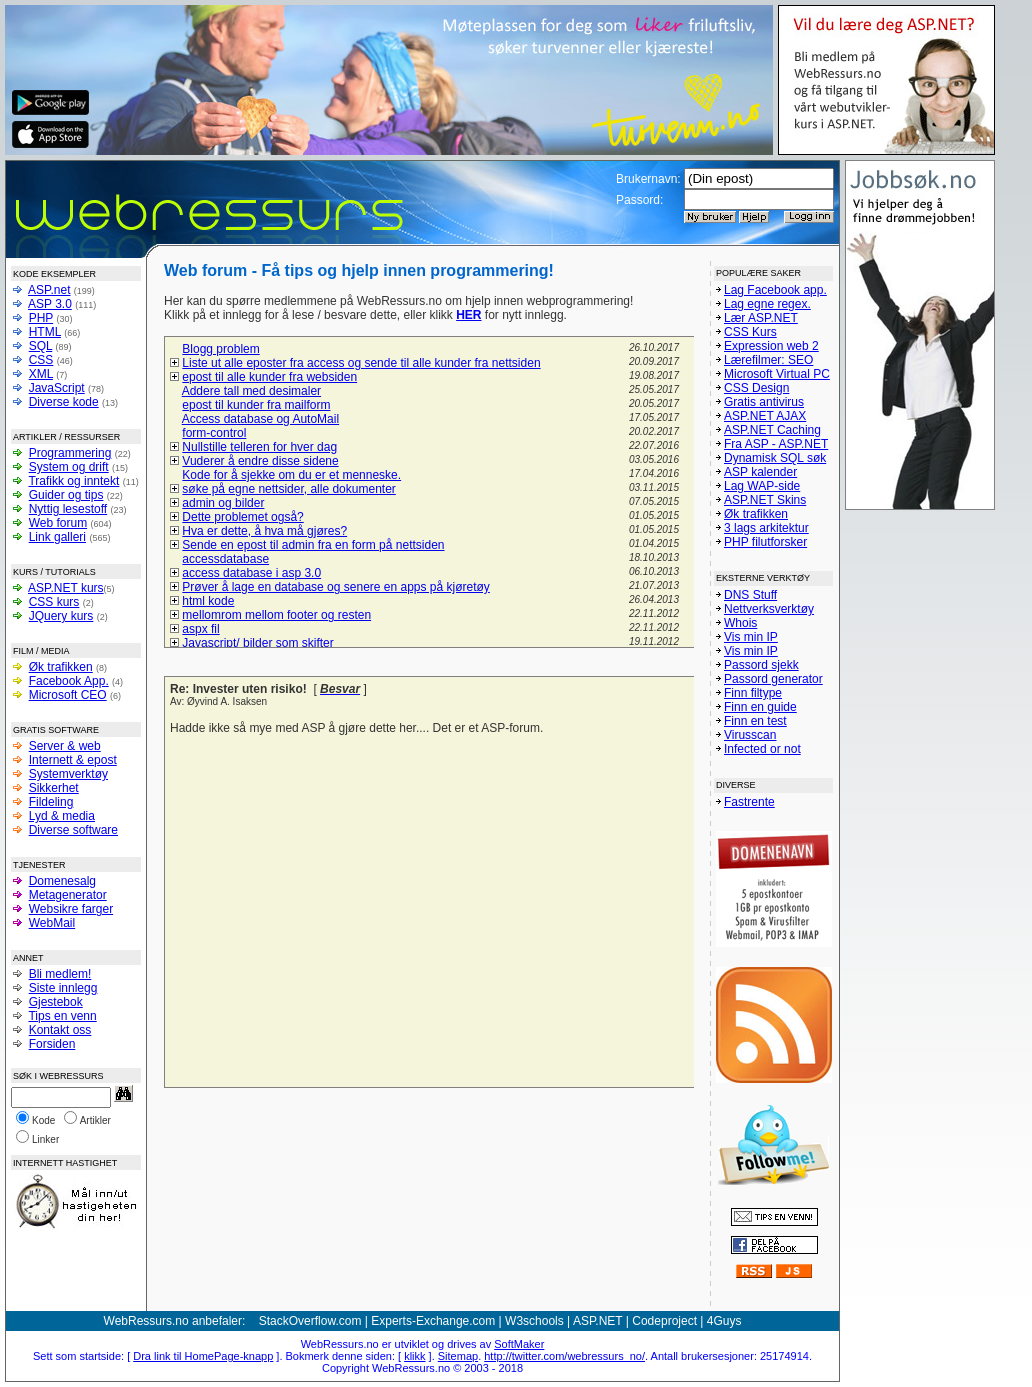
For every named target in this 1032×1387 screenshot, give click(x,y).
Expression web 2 (771, 346)
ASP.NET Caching (772, 430)
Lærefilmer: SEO (768, 360)
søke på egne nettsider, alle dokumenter (288, 489)
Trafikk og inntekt (73, 481)
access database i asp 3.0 (251, 573)
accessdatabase (225, 559)
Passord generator (773, 679)
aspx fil (200, 629)
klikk (414, 1356)
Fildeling (51, 802)
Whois (740, 623)
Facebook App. (69, 681)
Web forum (58, 523)
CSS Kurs (750, 332)
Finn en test (755, 721)
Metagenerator (68, 895)
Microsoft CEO (68, 695)
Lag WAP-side (762, 486)
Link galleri (57, 537)
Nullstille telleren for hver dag (259, 447)
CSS (41, 360)
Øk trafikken (61, 667)
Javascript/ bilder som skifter (257, 643)
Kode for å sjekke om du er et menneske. (291, 475)
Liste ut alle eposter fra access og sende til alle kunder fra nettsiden (361, 363)
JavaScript (57, 388)
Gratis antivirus (764, 402)
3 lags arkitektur (766, 528)
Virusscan (750, 735)
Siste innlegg (63, 988)
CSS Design (756, 388)
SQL (41, 346)
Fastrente (749, 802)
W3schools (534, 1321)
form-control (214, 433)
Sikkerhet (54, 788)
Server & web (65, 746)
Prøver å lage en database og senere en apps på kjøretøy (336, 587)
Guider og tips (66, 495)
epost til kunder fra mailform (256, 405)
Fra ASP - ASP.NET (776, 444)
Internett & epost (73, 760)
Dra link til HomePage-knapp (203, 1356)
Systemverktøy (68, 774)
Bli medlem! (60, 974)
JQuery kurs (61, 616)
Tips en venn (62, 1016)
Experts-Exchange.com (433, 1321)
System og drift (69, 467)
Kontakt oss (60, 1030)
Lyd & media (62, 816)
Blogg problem (220, 349)
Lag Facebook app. (775, 290)
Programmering (70, 453)
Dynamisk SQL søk (775, 458)
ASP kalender (760, 472)
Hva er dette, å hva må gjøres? (264, 531)
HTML (45, 332)
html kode (208, 601)
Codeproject (664, 1321)
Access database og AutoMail (260, 419)
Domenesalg (62, 881)
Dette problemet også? (242, 517)
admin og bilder (223, 503)
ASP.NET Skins (765, 500)
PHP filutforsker (765, 542)
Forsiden (52, 1044)
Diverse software (73, 830)
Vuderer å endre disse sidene (260, 461)
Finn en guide (760, 707)
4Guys (724, 1321)
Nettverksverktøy (769, 609)
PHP (41, 318)
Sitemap (458, 1356)
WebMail (52, 923)
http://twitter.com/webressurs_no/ (564, 1356)
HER (468, 315)
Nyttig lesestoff (68, 509)
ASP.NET (598, 1321)
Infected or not (762, 749)
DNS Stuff (750, 595)
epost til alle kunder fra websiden (269, 377)
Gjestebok (56, 1002)
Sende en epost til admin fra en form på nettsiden (313, 545)
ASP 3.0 (50, 304)
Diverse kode (64, 402)
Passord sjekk (761, 665)
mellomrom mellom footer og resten (276, 615)
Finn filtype (753, 693)
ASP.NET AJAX (765, 416)
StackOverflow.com (310, 1321)
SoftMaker (519, 1344)
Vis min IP (751, 637)
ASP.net (49, 290)
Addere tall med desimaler (251, 391)
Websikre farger (71, 909)
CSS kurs (54, 602)
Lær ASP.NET (761, 318)
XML (41, 374)
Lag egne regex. (767, 304)
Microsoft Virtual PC (777, 374)
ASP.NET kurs (66, 588)
